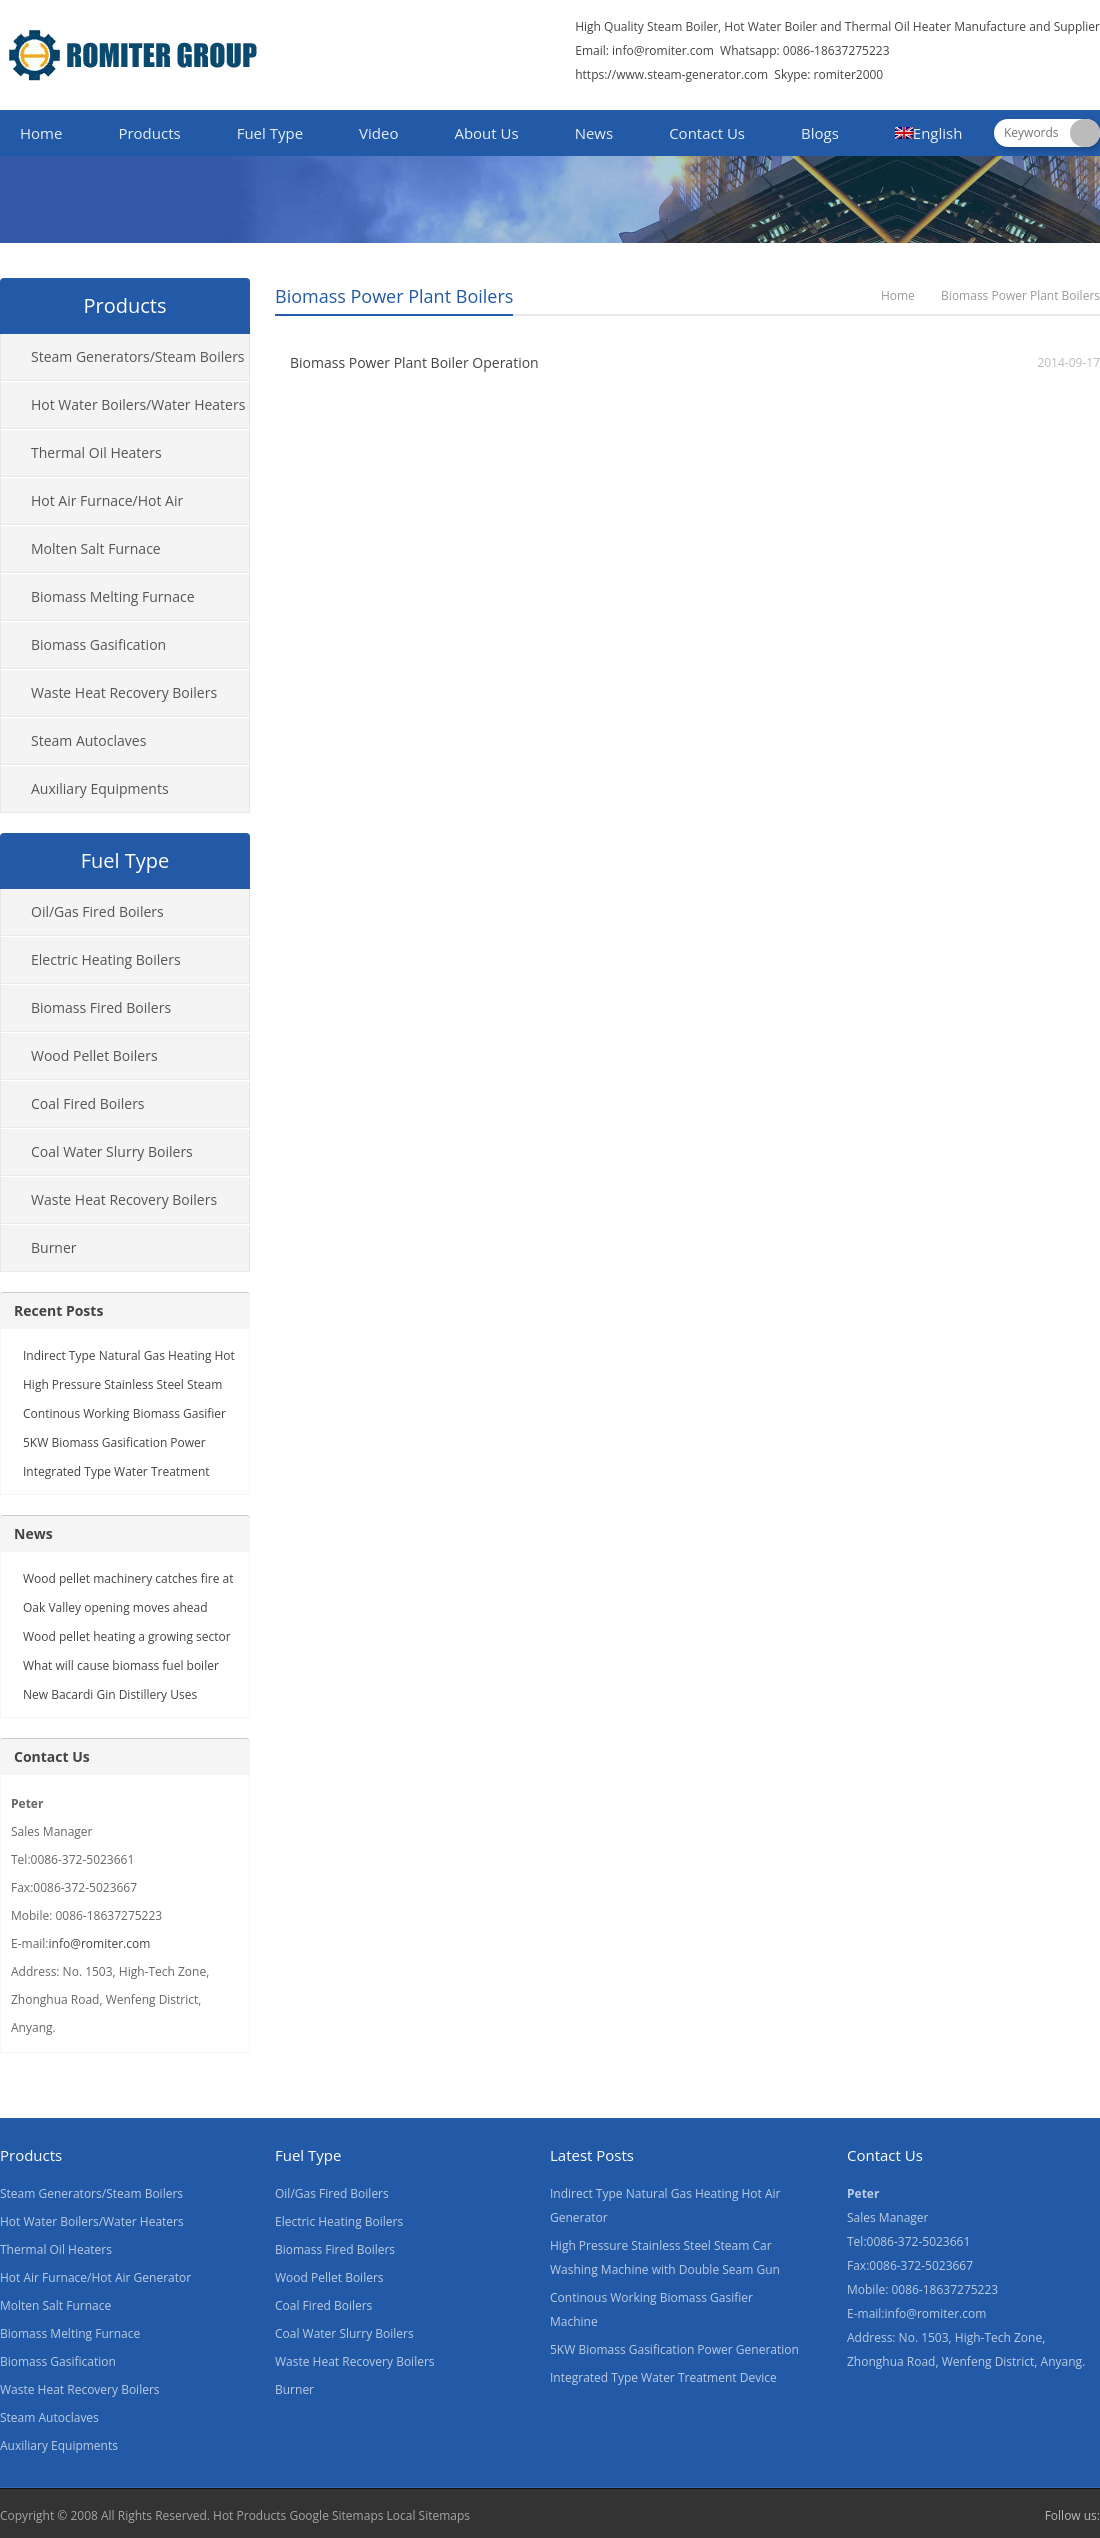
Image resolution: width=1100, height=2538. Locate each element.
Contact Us (707, 133)
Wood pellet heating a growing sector (127, 1636)
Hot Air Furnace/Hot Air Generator (92, 508)
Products (149, 133)
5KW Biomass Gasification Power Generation (674, 2349)
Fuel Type (270, 133)
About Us (486, 133)
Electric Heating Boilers (106, 959)
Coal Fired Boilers (88, 1103)
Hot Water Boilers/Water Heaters (138, 404)
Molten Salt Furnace (96, 548)
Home (41, 133)
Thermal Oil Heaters (96, 452)
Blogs (820, 133)
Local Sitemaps (429, 2515)
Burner (54, 1247)
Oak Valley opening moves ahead (115, 1607)
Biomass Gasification (98, 644)
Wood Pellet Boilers (94, 1055)
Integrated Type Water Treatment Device (663, 2377)
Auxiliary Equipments (100, 788)
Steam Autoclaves (88, 740)
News (594, 133)
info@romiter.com (661, 50)
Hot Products (249, 2515)
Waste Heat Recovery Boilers (124, 692)
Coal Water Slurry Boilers (112, 1151)
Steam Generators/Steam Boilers (138, 356)
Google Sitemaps (336, 2515)
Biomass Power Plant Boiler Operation (414, 362)
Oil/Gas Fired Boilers (97, 911)
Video (378, 133)
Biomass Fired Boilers (101, 1007)
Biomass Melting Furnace (113, 596)
